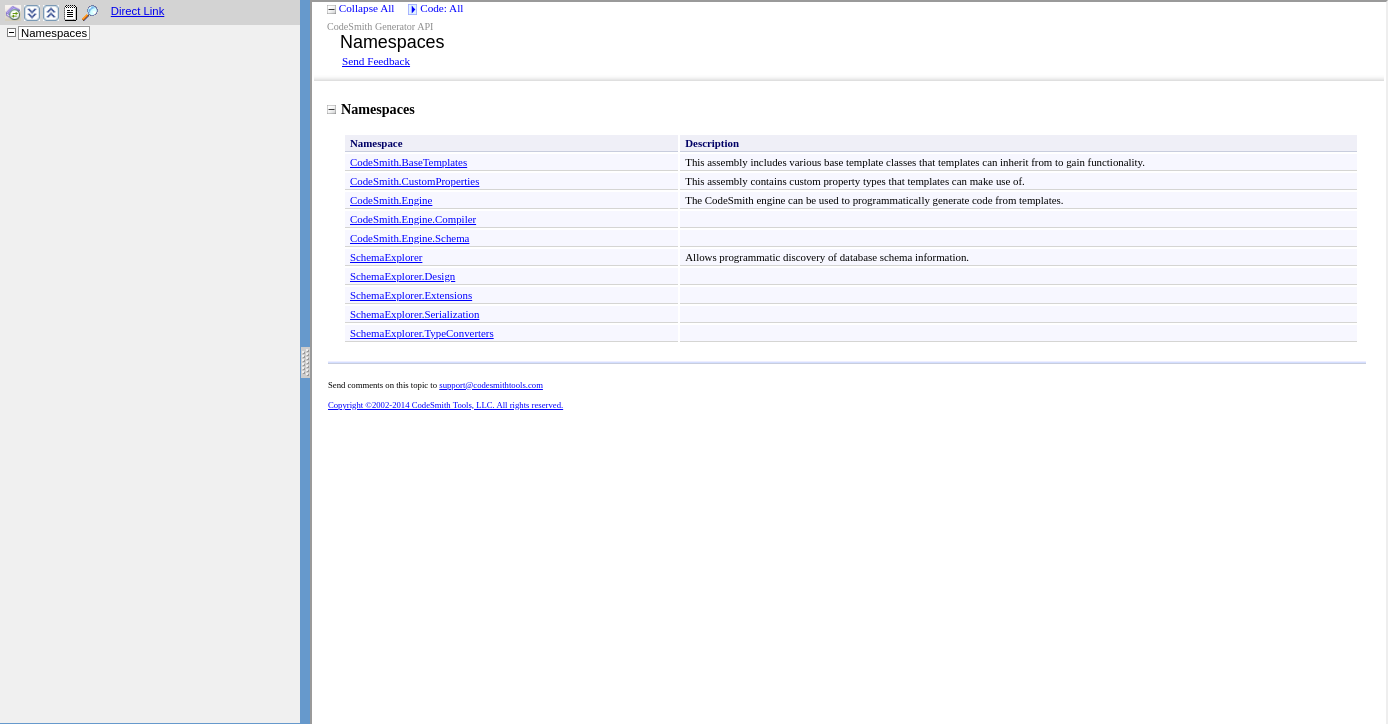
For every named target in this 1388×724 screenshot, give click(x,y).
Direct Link (138, 11)
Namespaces (54, 33)
